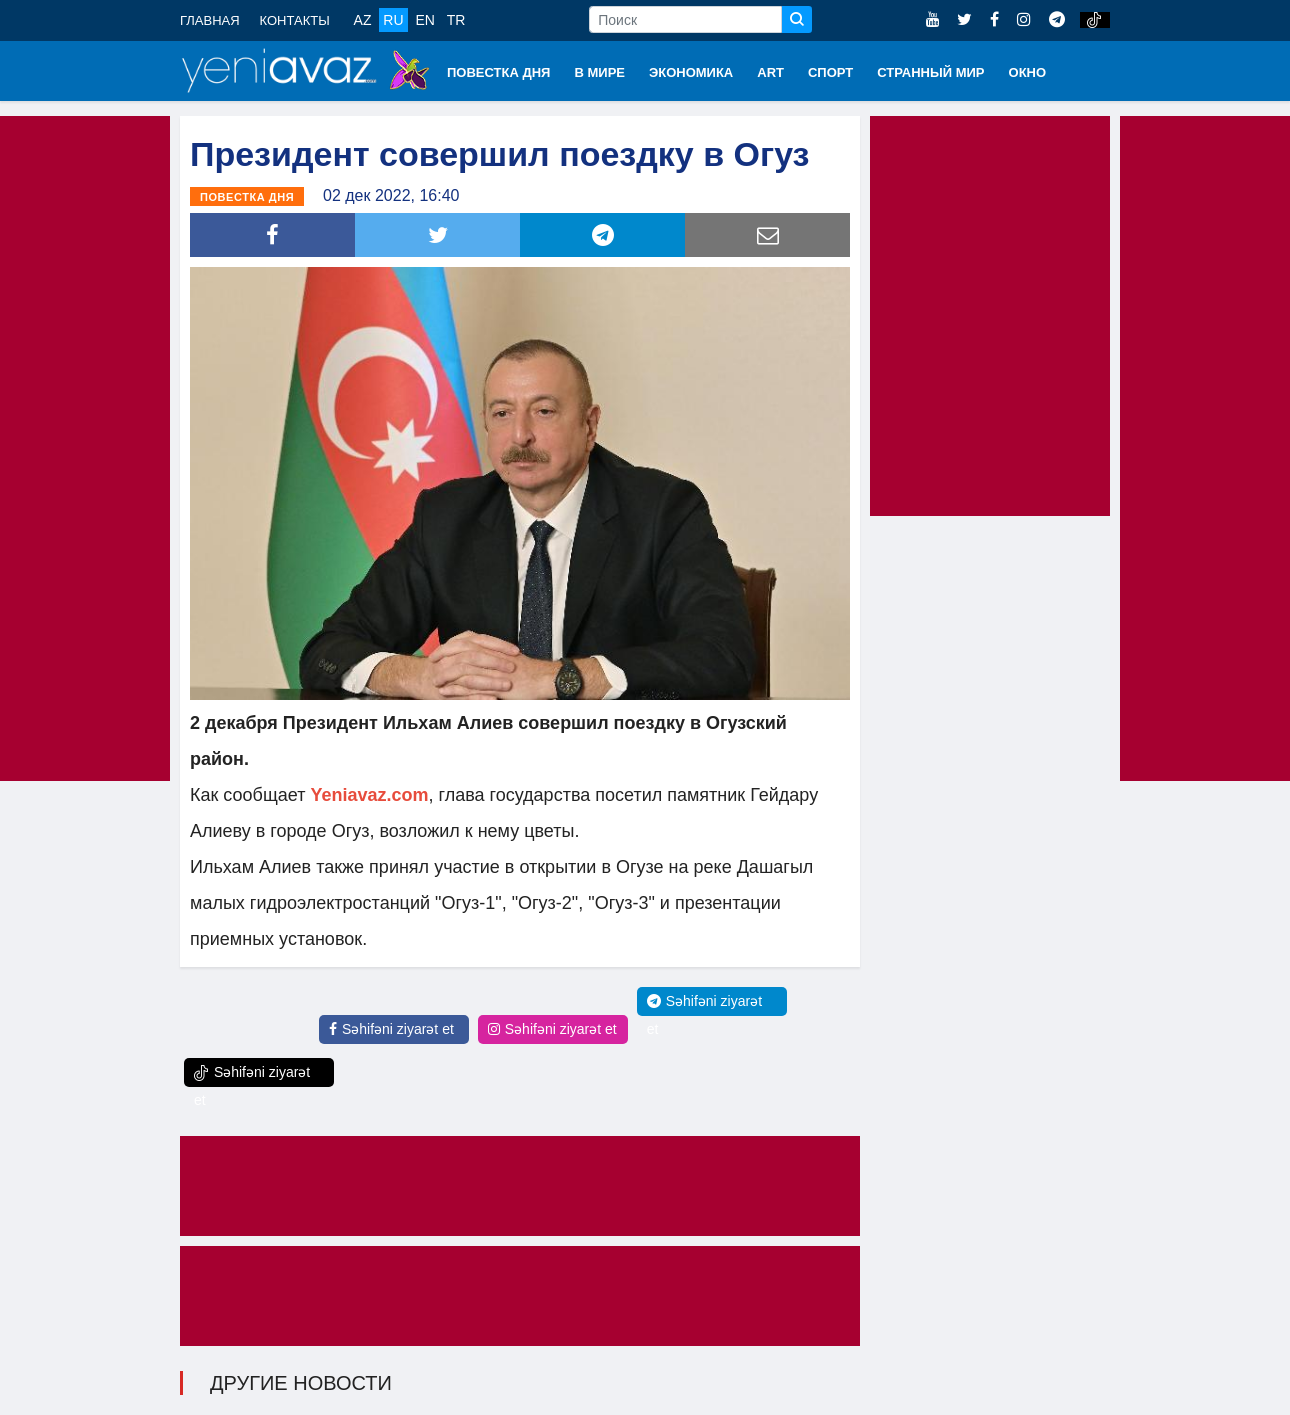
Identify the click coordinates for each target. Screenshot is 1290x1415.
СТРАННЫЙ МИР (930, 72)
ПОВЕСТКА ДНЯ (498, 72)
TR (456, 20)
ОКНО (1028, 72)
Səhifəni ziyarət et (391, 1029)
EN (424, 20)
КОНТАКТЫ (295, 20)
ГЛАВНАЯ (210, 20)
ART (770, 72)
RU (393, 20)
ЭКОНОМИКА (691, 72)
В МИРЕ (599, 72)
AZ (363, 20)
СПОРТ (830, 72)
